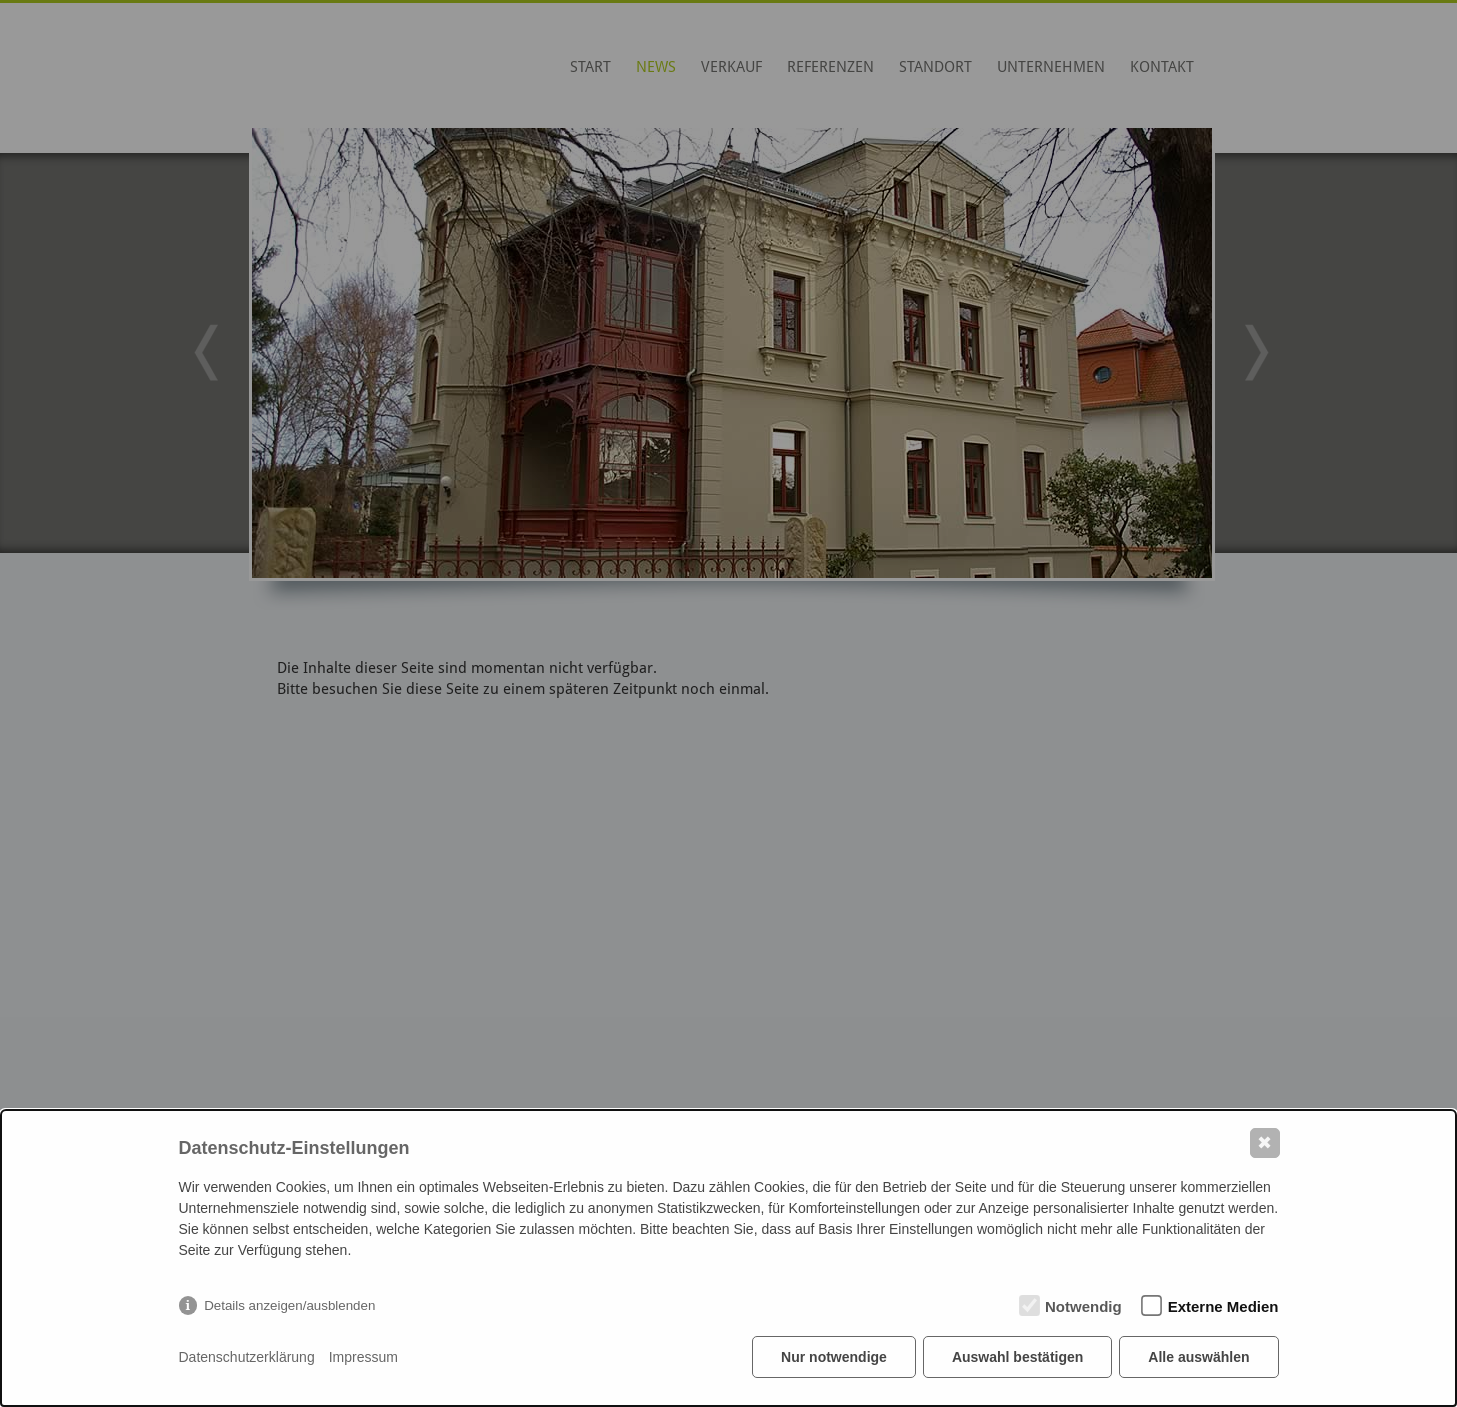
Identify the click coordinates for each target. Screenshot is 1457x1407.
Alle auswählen (1198, 1357)
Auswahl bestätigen (1017, 1357)
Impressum (363, 1357)
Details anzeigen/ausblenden (289, 1305)
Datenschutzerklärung (247, 1357)
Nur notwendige (834, 1357)
